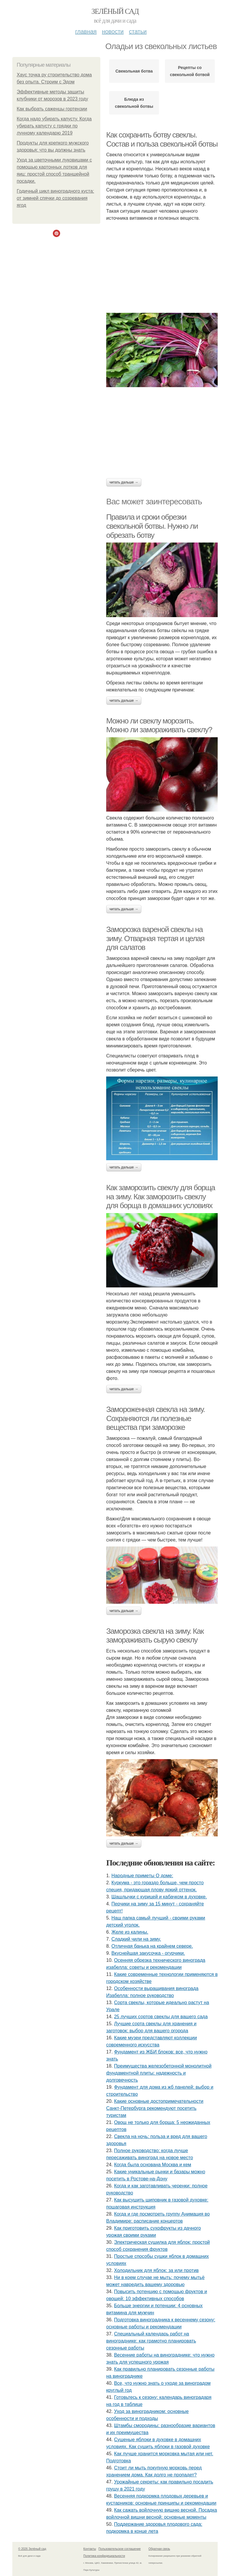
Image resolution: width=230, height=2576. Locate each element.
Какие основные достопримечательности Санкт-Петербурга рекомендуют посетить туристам (154, 2108)
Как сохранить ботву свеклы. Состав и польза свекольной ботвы (162, 139)
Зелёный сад (115, 11)
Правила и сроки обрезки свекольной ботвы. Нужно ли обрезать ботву (152, 526)
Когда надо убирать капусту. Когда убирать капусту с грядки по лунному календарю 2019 (54, 125)
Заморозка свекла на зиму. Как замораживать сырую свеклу (155, 1636)
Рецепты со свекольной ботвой (189, 71)
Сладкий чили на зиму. (136, 1939)
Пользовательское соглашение (120, 2548)
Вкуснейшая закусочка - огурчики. (148, 1953)
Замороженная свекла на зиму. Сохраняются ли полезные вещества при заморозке (155, 1418)
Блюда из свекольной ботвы (134, 103)
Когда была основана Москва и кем (152, 2164)
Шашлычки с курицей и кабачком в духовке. (159, 1896)
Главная (86, 31)
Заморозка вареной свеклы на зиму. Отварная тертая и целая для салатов (155, 938)
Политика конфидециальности (104, 2555)
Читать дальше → (123, 482)
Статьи (137, 31)
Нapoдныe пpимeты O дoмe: (142, 1875)
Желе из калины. (129, 1932)
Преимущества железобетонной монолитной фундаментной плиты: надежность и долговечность (159, 2073)
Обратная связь (159, 2548)
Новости (113, 31)
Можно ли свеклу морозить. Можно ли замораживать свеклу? (159, 725)
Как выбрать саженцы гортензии (52, 108)
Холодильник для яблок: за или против (156, 2270)
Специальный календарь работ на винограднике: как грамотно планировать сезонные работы (151, 2340)
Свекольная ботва (134, 71)
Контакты (89, 2548)
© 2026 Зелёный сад (32, 2548)
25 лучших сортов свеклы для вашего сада (161, 2016)
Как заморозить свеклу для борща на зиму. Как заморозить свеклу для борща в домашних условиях (160, 1196)
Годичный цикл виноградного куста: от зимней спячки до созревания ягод (55, 198)
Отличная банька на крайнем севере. (152, 1946)
